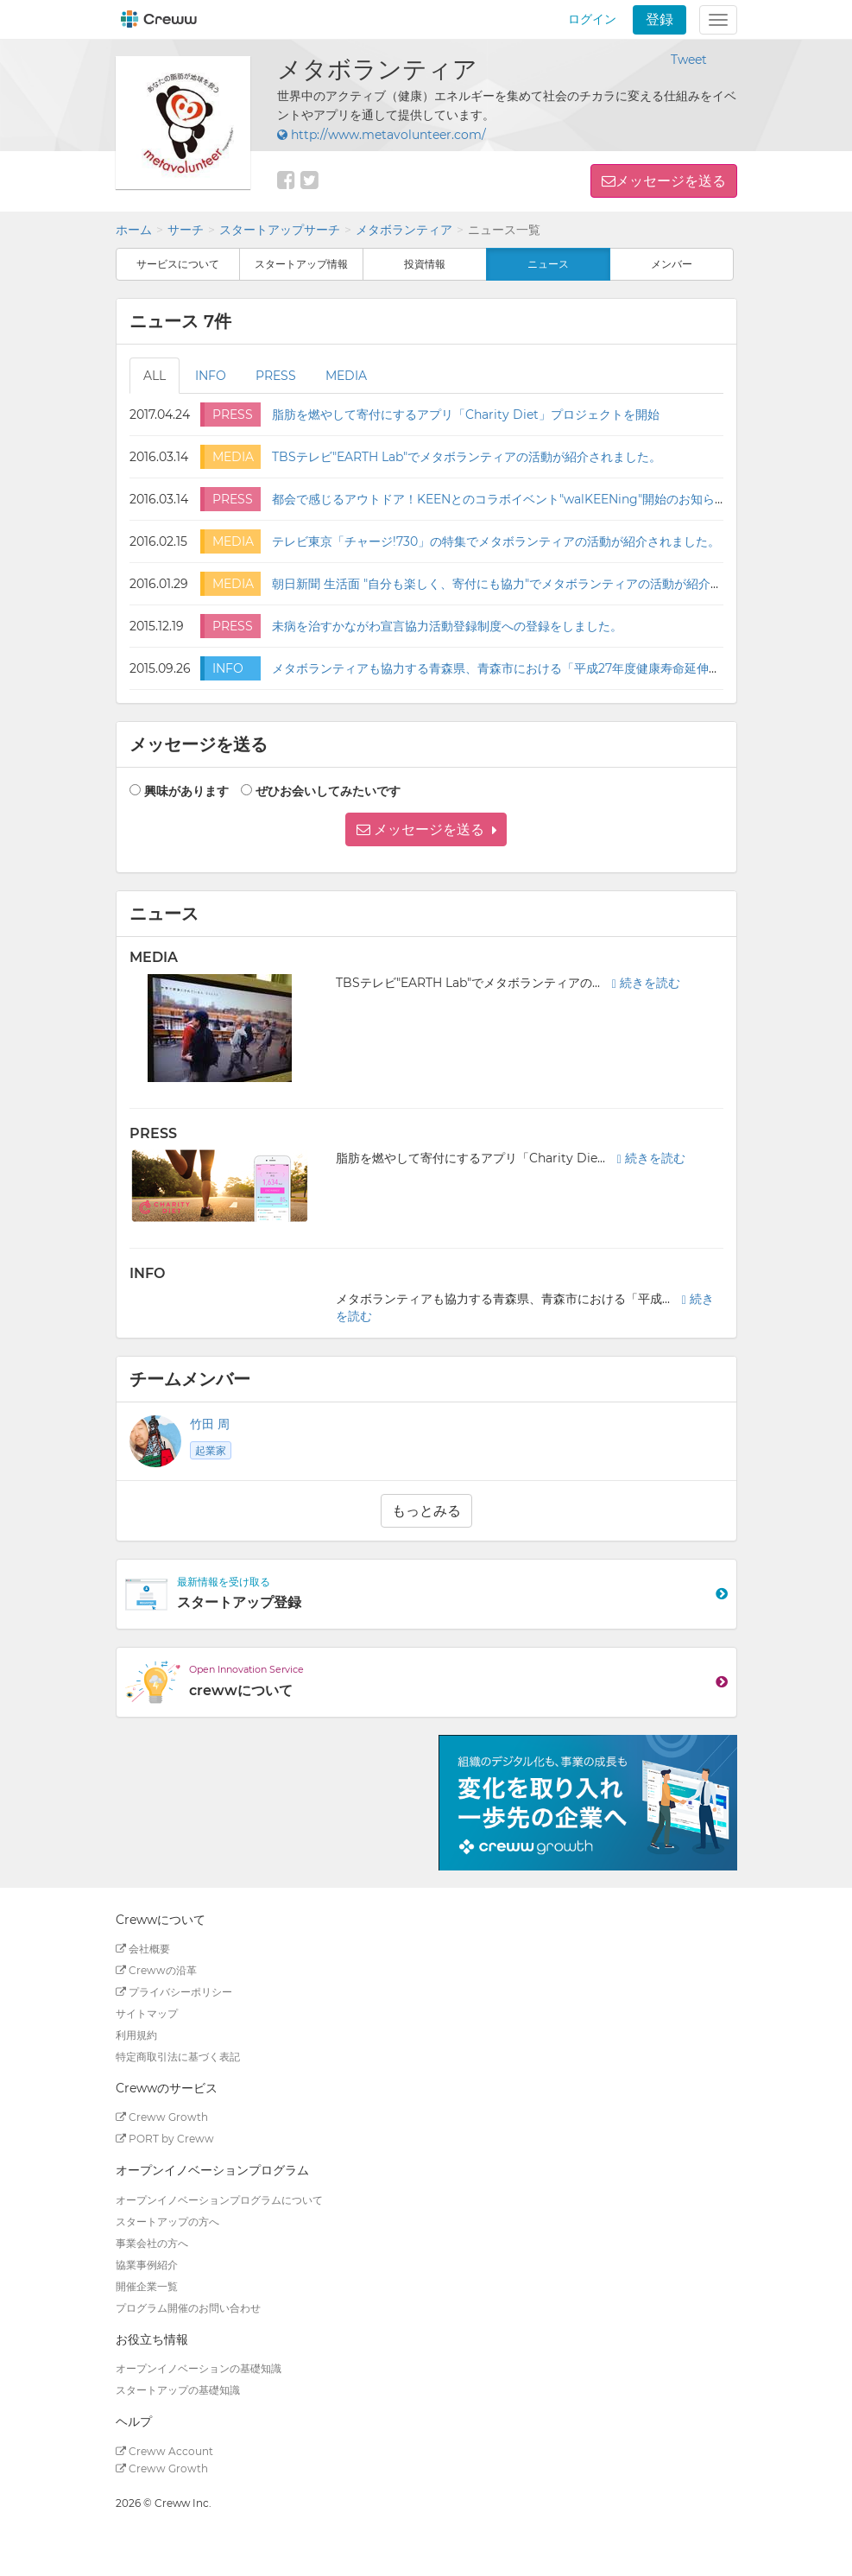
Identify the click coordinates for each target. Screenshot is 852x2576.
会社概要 (143, 1948)
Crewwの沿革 (156, 1970)
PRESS (276, 375)
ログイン (592, 19)
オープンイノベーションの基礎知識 (198, 2368)
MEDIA (346, 375)
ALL (154, 375)
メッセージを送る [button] (670, 181)
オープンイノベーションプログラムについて (219, 2199)
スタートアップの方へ (167, 2221)
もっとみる (426, 1511)
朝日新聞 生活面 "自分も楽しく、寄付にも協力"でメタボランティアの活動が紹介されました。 (527, 584)
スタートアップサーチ (279, 229)
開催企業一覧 (147, 2286)
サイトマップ (147, 2013)
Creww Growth (162, 2117)
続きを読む (646, 983)
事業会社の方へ (152, 2243)
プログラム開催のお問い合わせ (188, 2307)
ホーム (134, 229)
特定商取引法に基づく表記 (178, 2056)
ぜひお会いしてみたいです (328, 791)
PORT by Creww (165, 2138)
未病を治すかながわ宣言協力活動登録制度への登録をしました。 (447, 626)
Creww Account (164, 2451)
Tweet (689, 59)
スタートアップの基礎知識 (178, 2389)
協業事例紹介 (147, 2264)
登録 (659, 19)
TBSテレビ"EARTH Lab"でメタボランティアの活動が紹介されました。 (466, 457)
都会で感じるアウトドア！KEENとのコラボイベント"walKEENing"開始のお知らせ (499, 499)
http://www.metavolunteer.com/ (381, 134)
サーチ (185, 229)
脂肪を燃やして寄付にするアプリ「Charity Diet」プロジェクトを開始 (466, 414)
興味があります (186, 791)
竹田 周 (210, 1424)
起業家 (210, 1450)
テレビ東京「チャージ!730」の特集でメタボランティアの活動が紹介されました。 (496, 541)
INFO (210, 375)
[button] (426, 829)
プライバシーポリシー (174, 1991)
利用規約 (136, 2035)
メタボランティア (404, 229)
